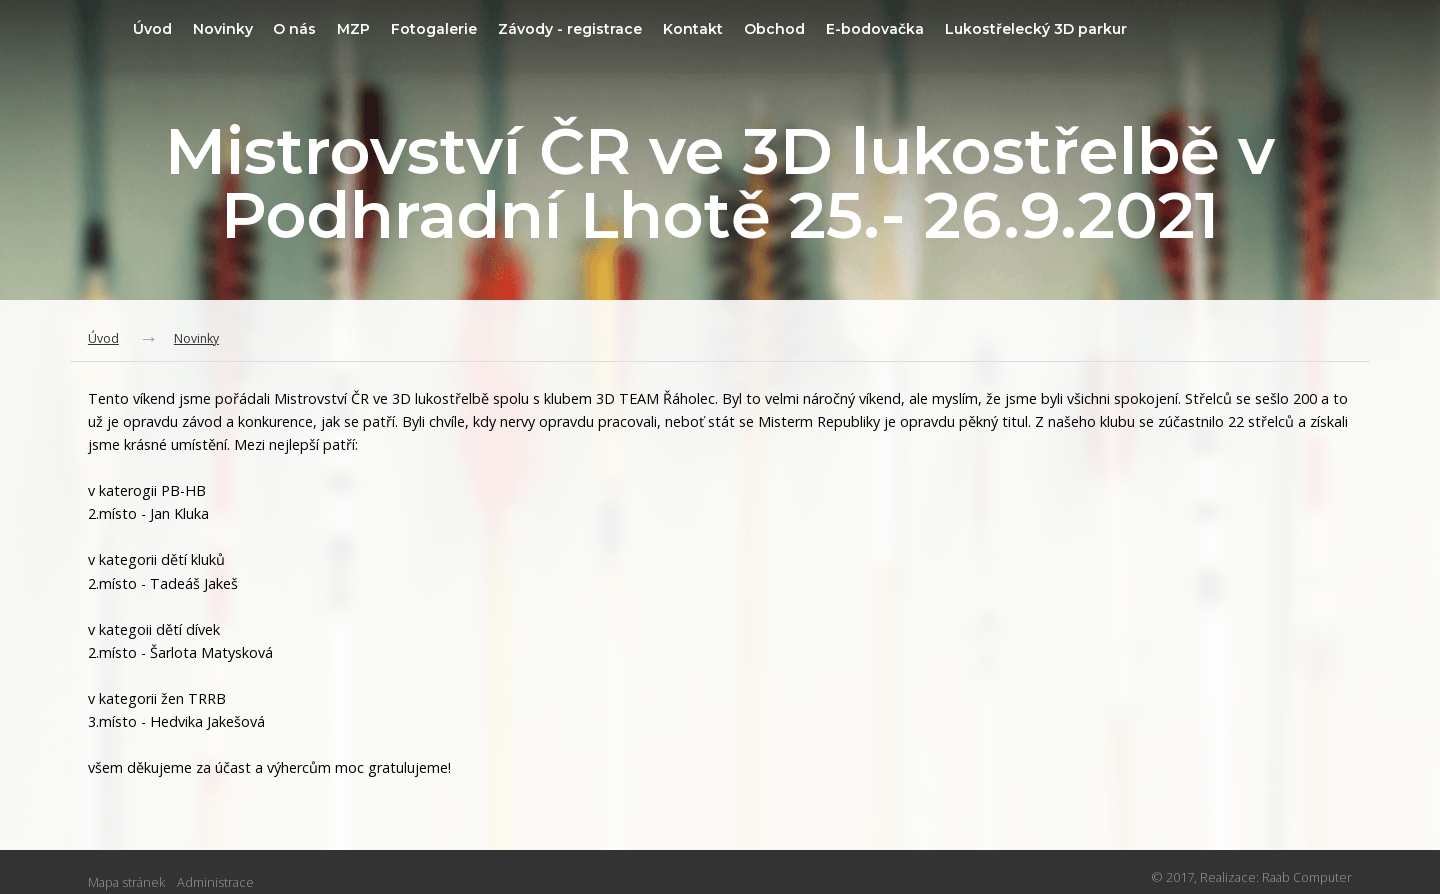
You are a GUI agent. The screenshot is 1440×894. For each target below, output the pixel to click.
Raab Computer (1306, 879)
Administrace (215, 883)
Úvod (219, 29)
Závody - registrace (662, 29)
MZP (433, 29)
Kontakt (790, 29)
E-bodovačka (980, 29)
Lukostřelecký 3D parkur (1147, 29)
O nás (370, 29)
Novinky (294, 29)
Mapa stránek (126, 883)
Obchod (875, 29)
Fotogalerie (519, 29)
